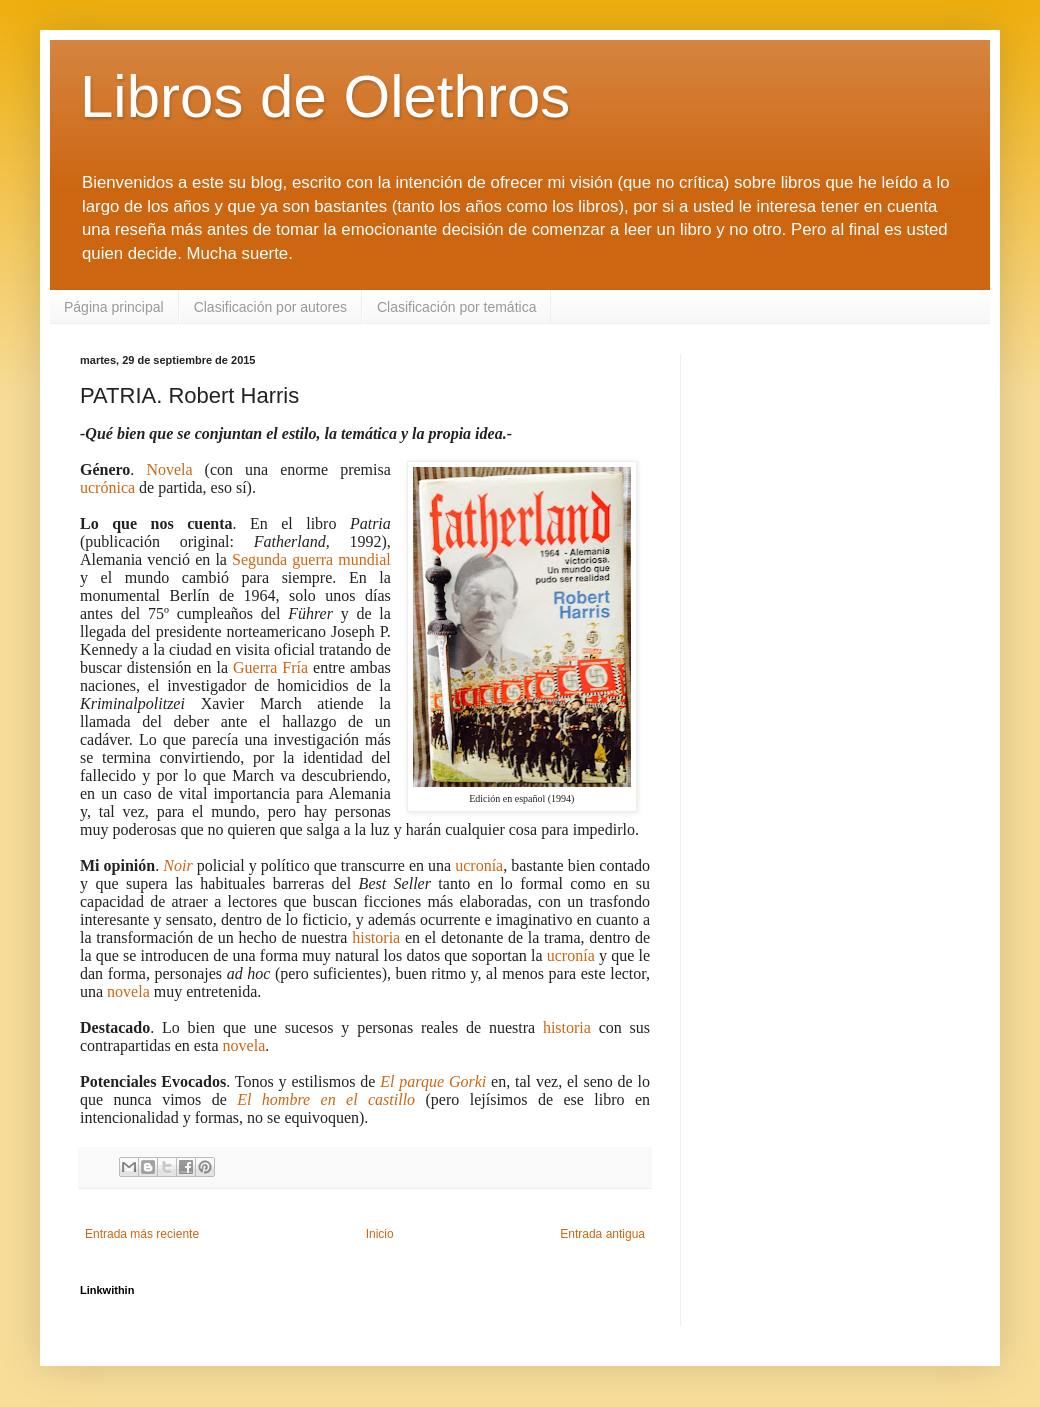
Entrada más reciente (142, 1234)
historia (376, 937)
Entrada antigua (602, 1234)
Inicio (380, 1234)
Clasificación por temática (457, 307)
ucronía (479, 865)
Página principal (114, 307)
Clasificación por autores (270, 307)
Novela (169, 469)
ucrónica (107, 487)
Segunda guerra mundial (311, 559)
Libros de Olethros (325, 96)
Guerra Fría (270, 667)
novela (128, 991)
